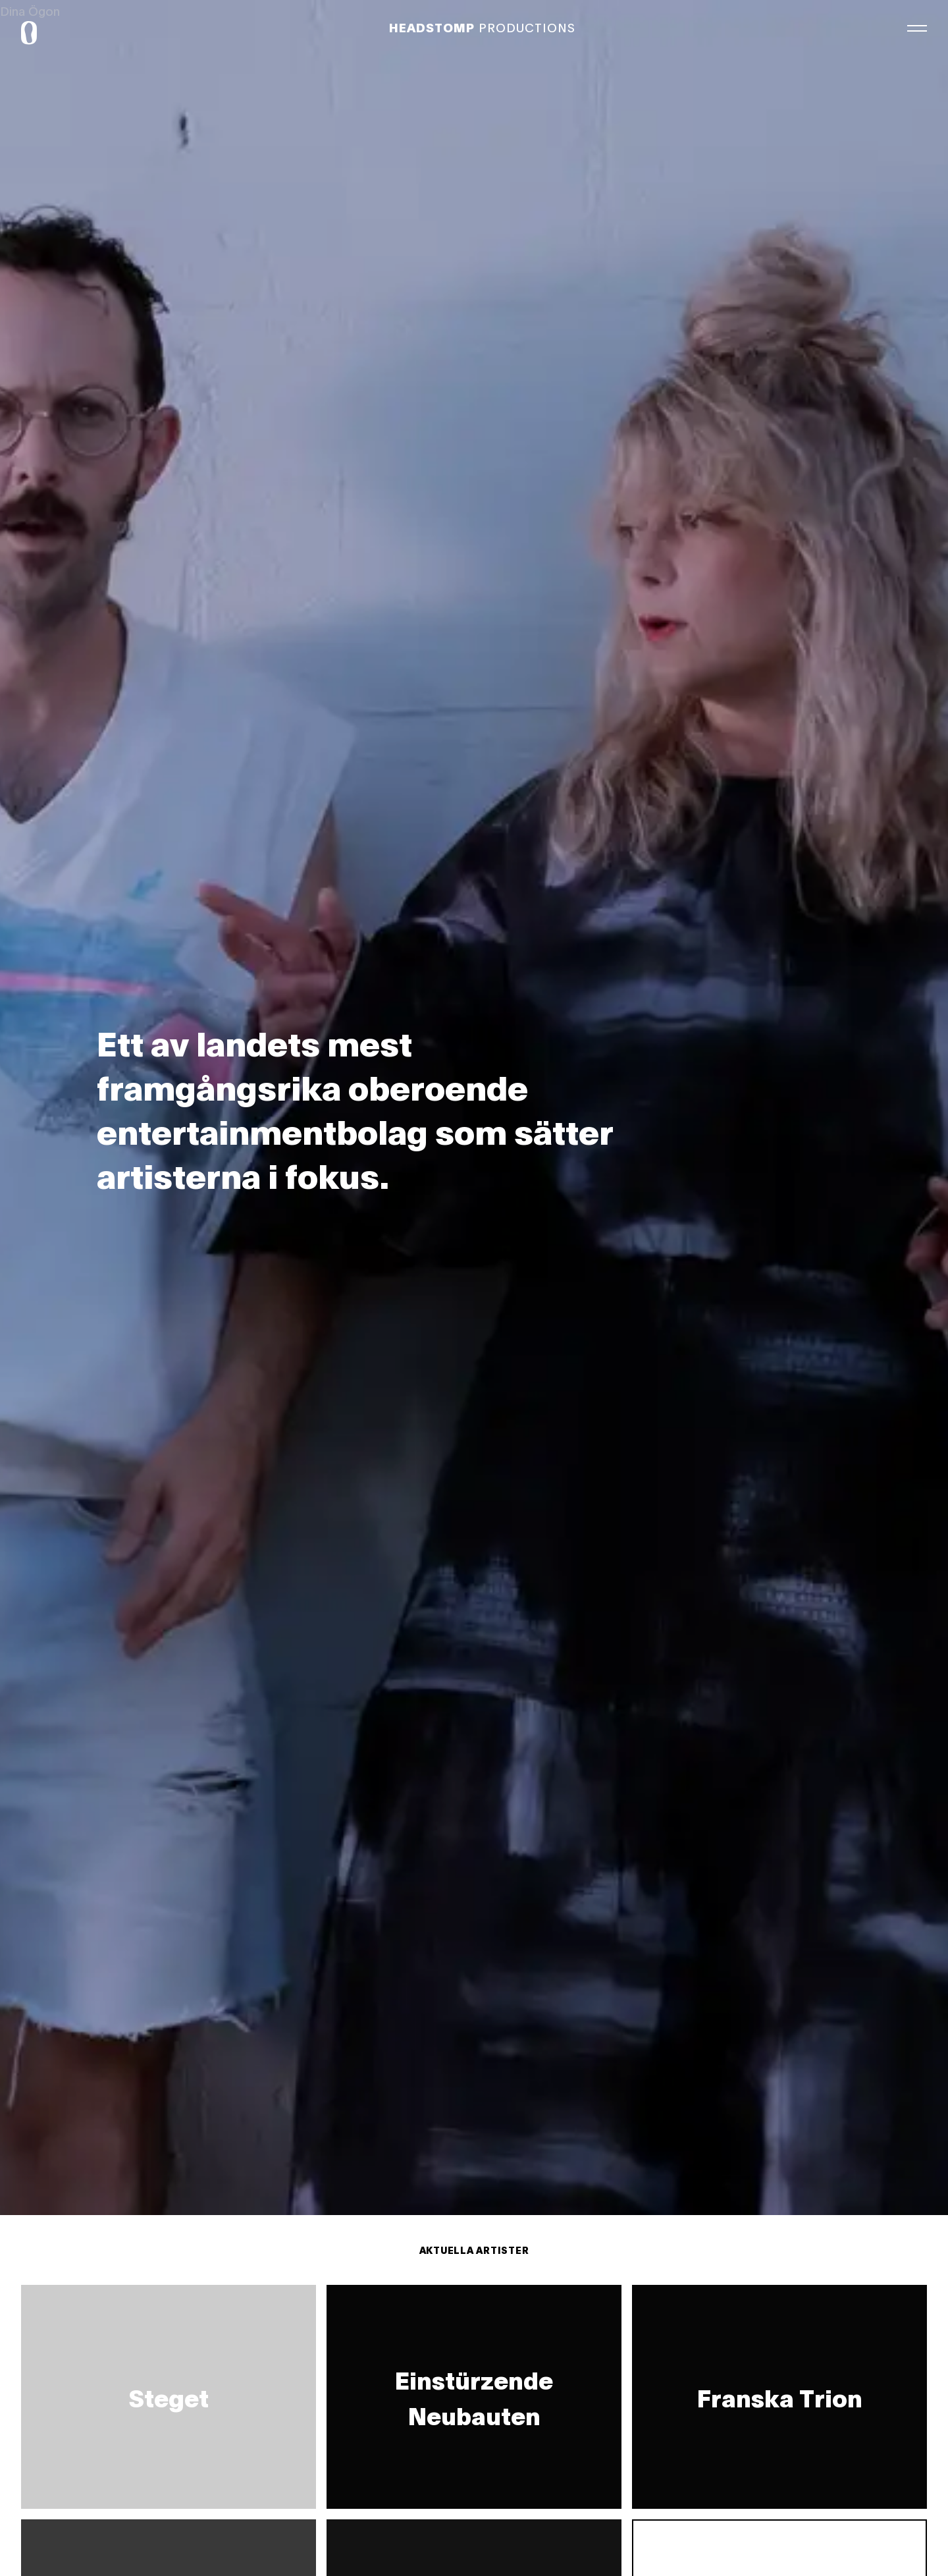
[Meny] (917, 26)
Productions (482, 27)
